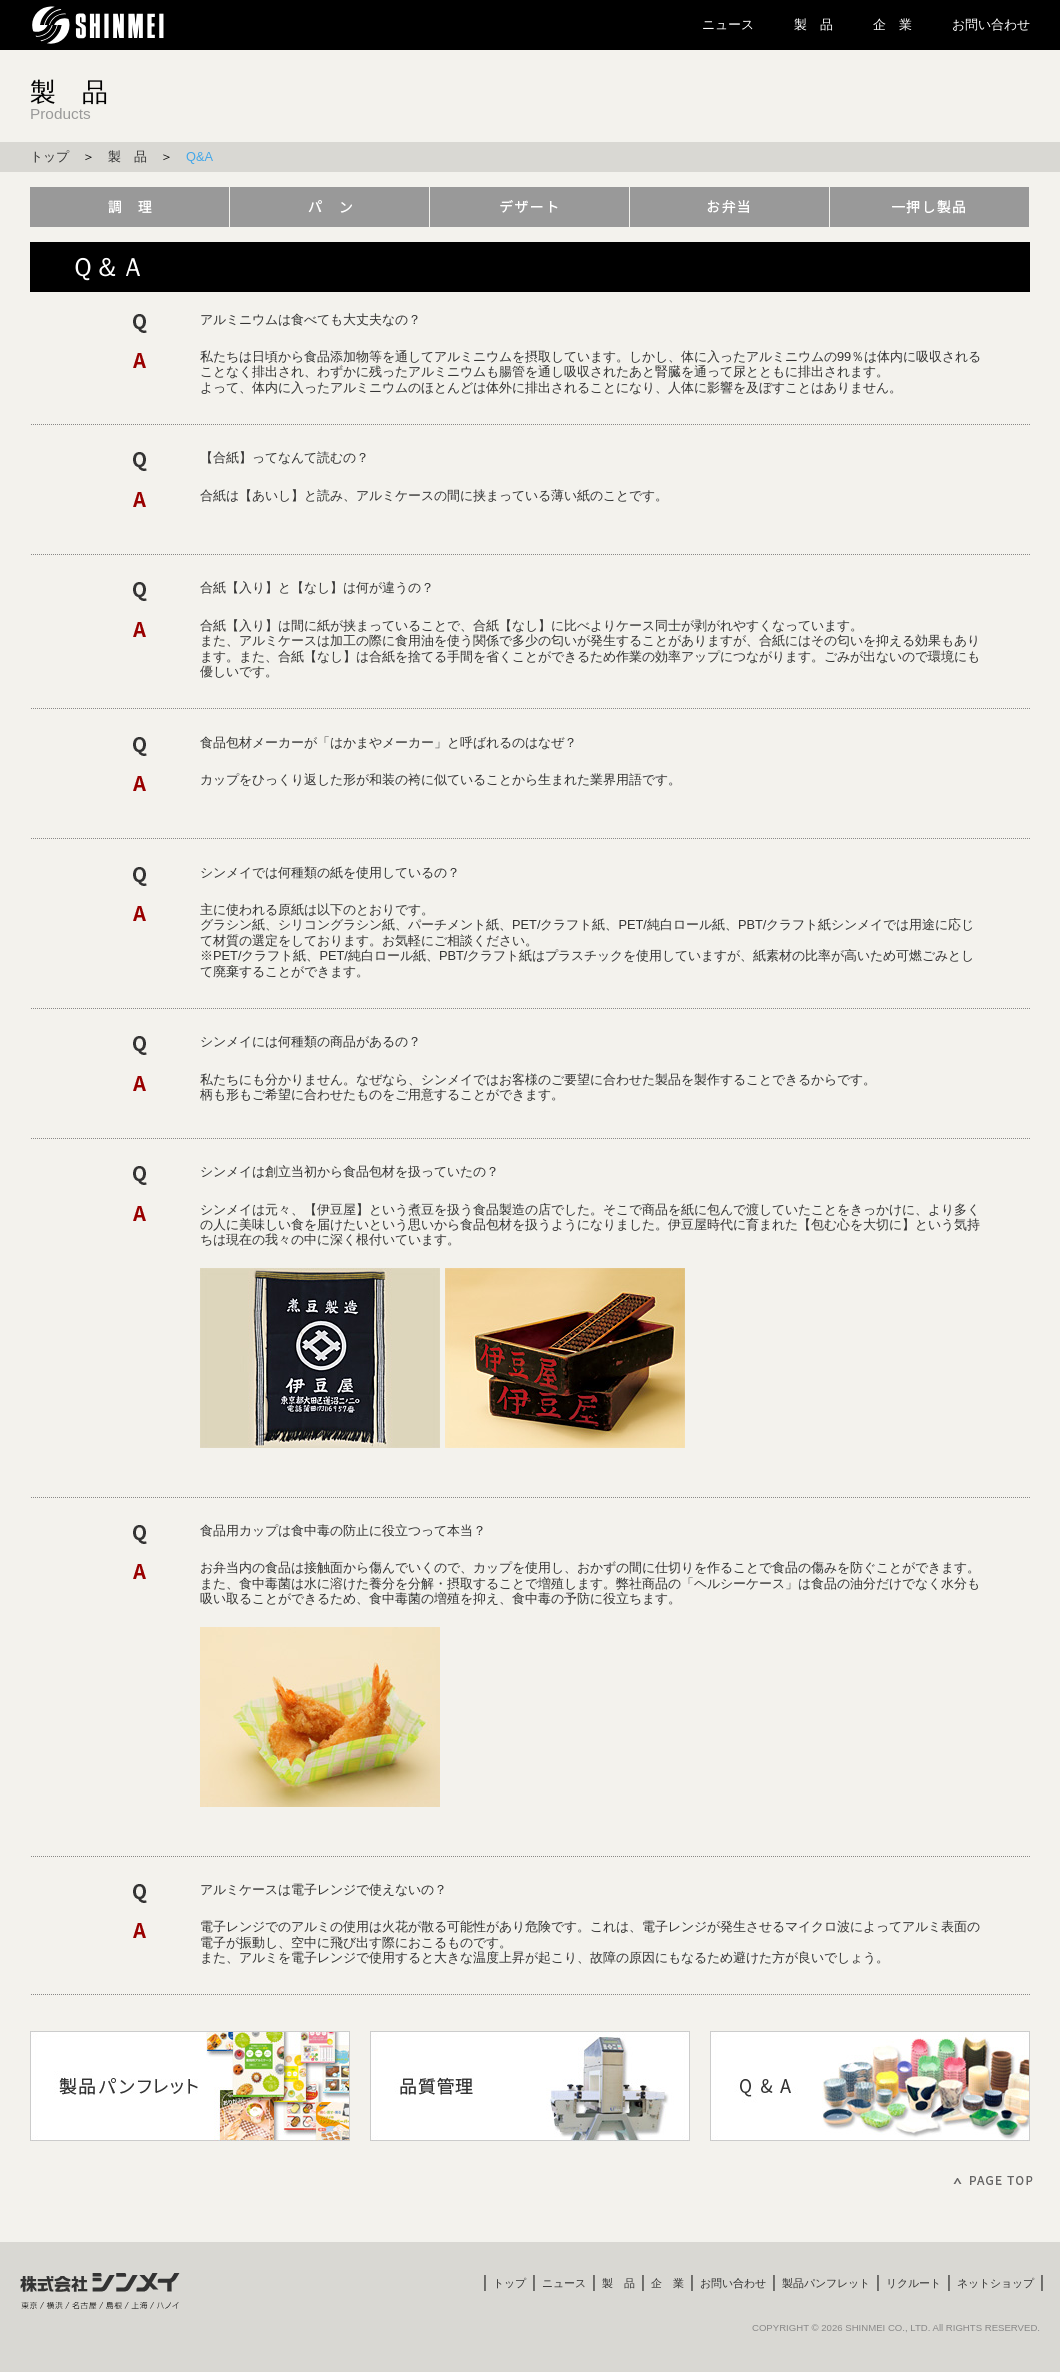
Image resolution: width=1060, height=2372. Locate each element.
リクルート (913, 2283)
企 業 (892, 24)
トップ (49, 156)
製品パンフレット (826, 2283)
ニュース (728, 24)
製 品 (813, 24)
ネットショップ (995, 2283)
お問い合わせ (991, 24)
